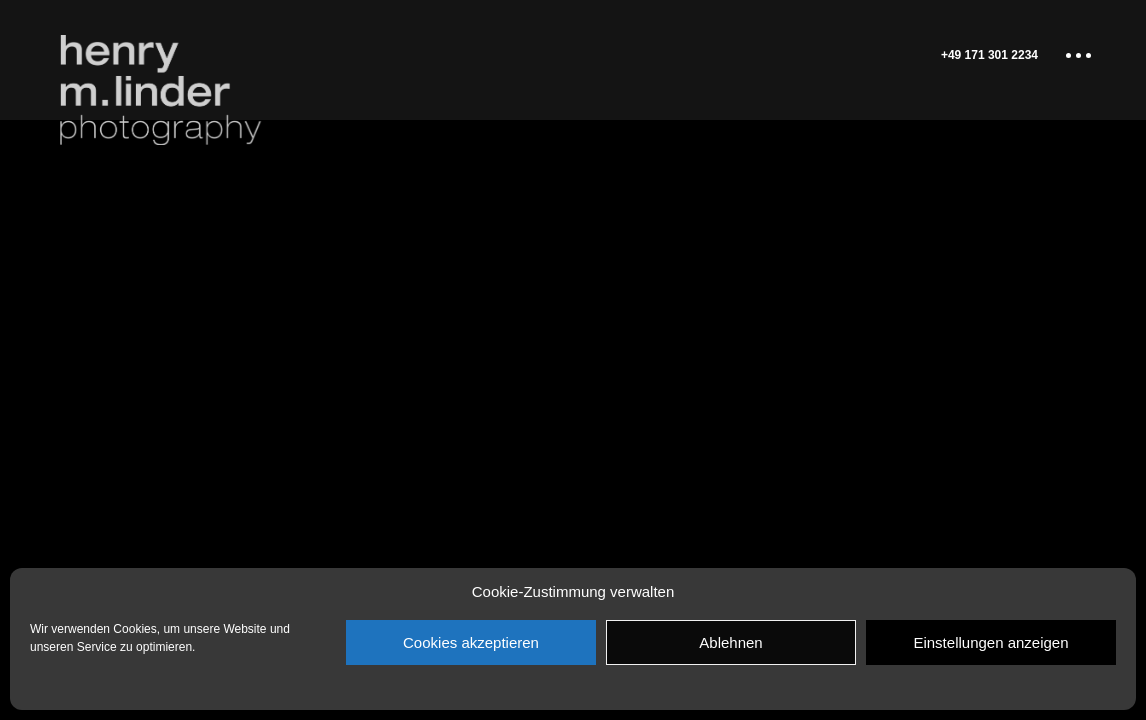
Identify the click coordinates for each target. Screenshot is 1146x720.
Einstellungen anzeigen (990, 642)
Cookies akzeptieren (471, 642)
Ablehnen (730, 642)
